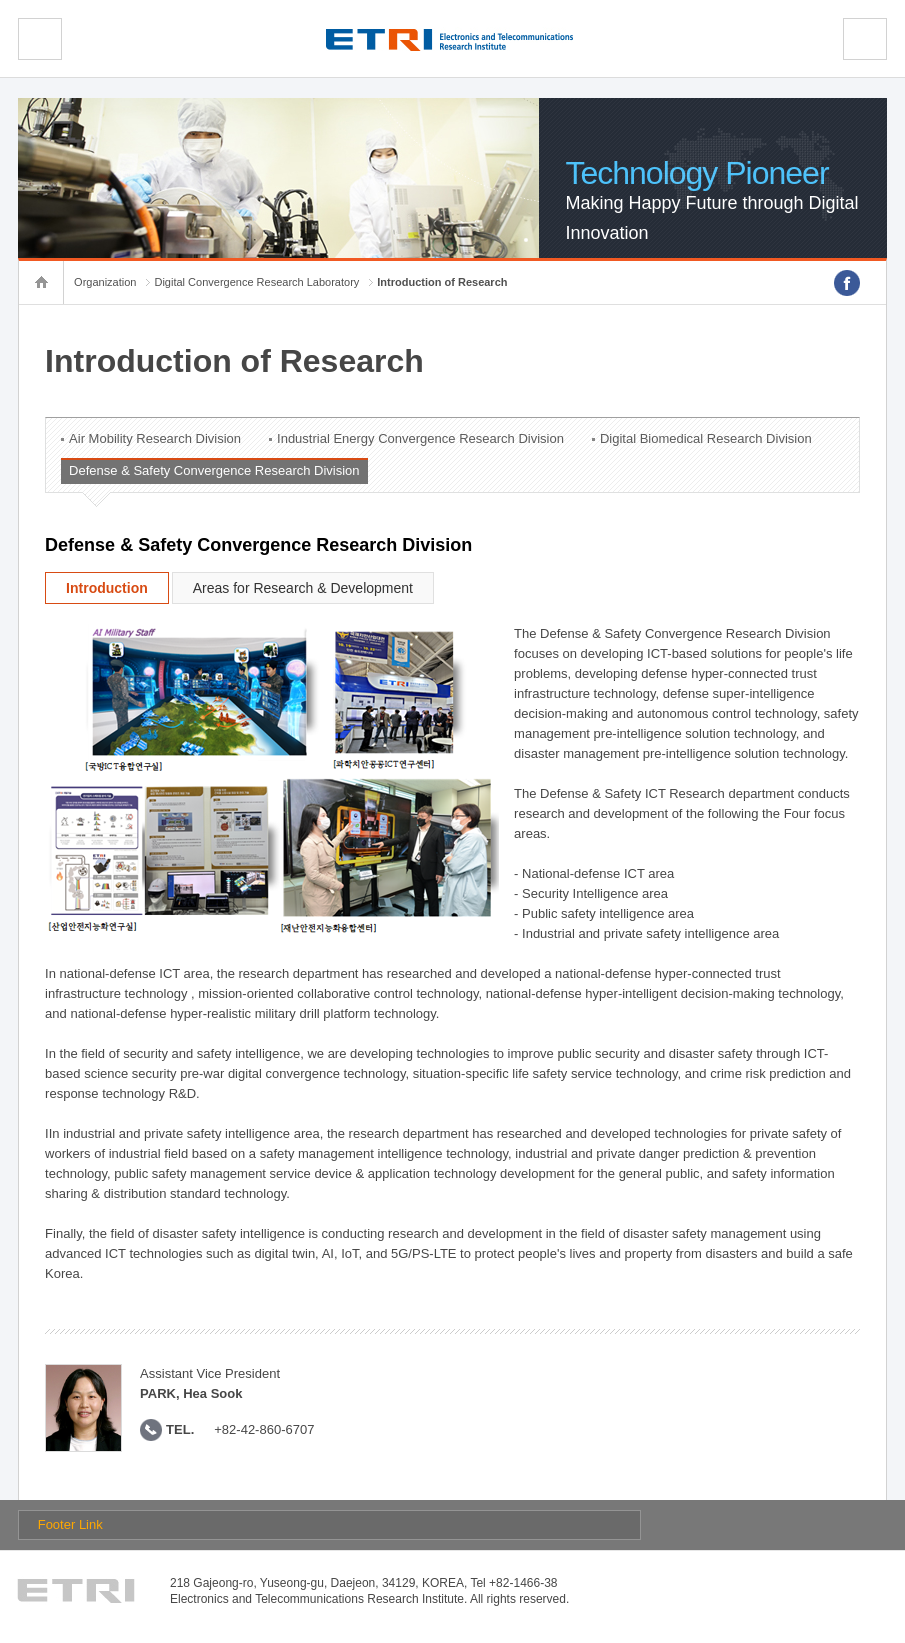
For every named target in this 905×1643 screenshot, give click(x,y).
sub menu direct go (0, 0)
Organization (105, 282)
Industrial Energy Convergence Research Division (420, 438)
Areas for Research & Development (303, 588)
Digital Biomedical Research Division (706, 438)
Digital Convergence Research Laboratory (256, 282)
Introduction (107, 588)
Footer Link (70, 1524)
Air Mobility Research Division (155, 438)
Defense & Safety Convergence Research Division (214, 470)
